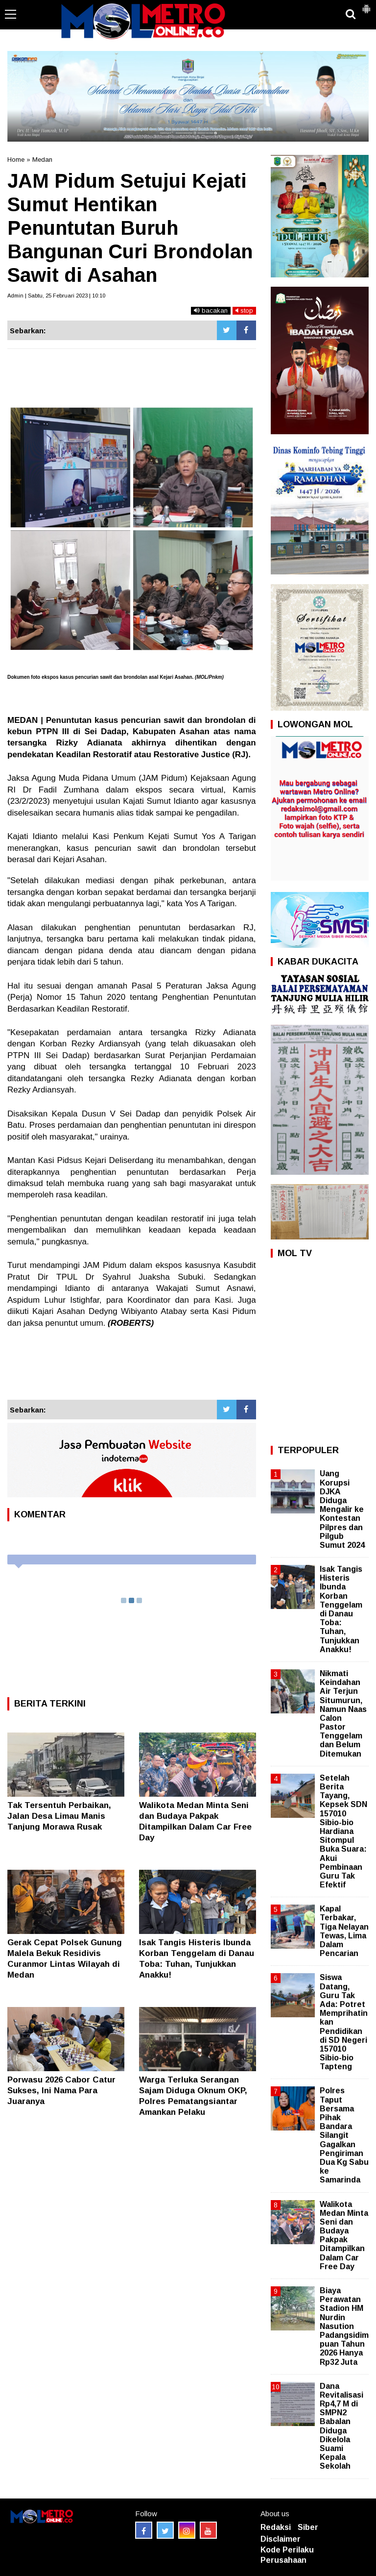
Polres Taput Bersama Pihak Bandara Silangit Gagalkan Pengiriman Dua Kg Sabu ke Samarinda (344, 2135)
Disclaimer (280, 2539)
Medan (42, 159)
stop (244, 310)
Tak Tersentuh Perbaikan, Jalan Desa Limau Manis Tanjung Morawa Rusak (59, 1816)
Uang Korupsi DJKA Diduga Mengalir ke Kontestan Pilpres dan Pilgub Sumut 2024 (342, 1509)
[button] (366, 5)
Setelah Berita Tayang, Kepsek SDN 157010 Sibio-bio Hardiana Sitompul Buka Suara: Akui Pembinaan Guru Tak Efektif (343, 1831)
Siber (308, 2527)
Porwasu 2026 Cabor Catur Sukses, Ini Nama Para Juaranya (61, 2090)
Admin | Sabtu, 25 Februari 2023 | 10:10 (56, 295)
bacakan (211, 310)
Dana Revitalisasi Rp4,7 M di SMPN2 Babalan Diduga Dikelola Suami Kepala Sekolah (341, 2426)
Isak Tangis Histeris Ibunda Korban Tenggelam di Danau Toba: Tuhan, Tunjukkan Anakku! (341, 1609)
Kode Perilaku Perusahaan (287, 2555)
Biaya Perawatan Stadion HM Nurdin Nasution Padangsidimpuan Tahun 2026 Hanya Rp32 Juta (344, 2326)
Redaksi (275, 2527)
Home (15, 159)
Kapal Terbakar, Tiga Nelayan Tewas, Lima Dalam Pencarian (344, 1931)
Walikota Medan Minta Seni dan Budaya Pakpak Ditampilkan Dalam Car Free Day (344, 2235)
